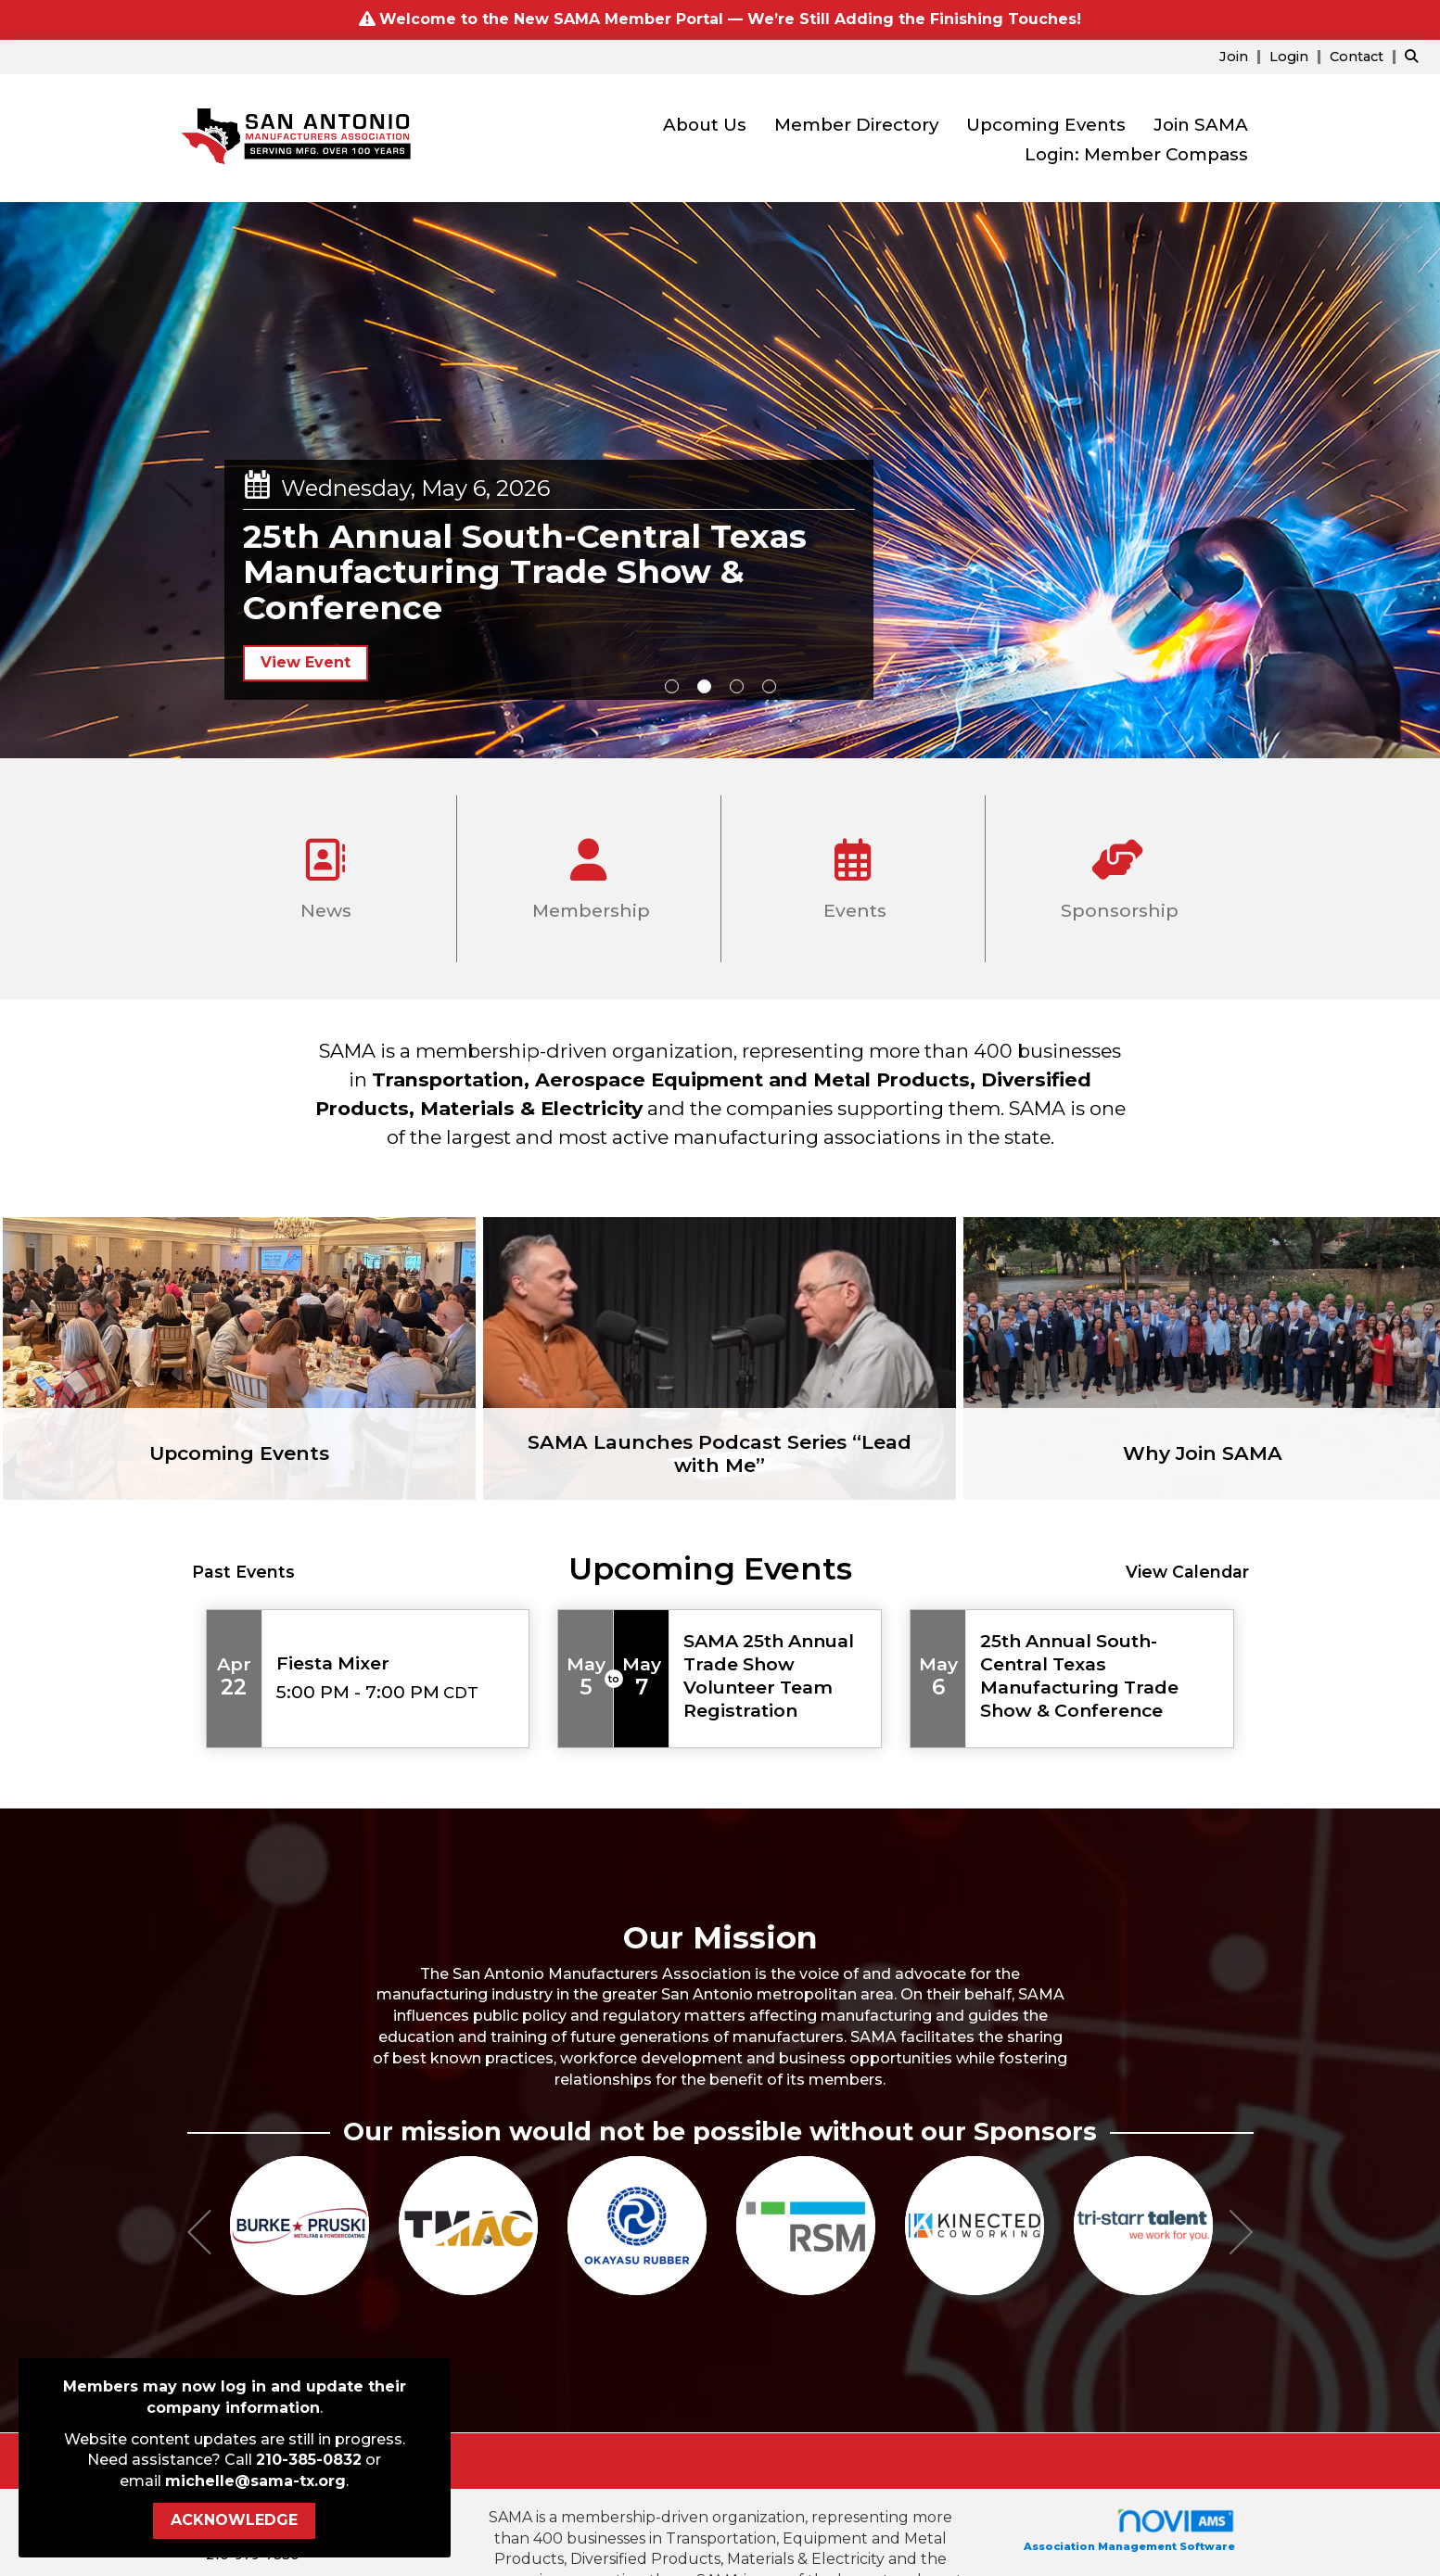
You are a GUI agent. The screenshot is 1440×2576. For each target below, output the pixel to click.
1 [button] (672, 686)
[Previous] (199, 2235)
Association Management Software (1129, 2530)
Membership (589, 872)
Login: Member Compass (1136, 154)
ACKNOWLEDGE (234, 2520)
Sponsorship (1117, 872)
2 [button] (704, 686)
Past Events (243, 1571)
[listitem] (1242, 56)
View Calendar (1187, 1571)
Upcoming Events (1046, 124)
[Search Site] (1415, 56)
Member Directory (856, 124)
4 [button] (769, 686)
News (324, 872)
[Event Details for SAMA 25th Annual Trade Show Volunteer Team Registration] (775, 1676)
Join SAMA (1200, 124)
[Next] (1242, 2235)
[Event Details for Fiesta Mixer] (396, 1663)
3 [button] (737, 686)
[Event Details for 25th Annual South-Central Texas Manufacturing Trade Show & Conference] (1099, 1676)
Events (853, 872)
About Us (704, 124)
